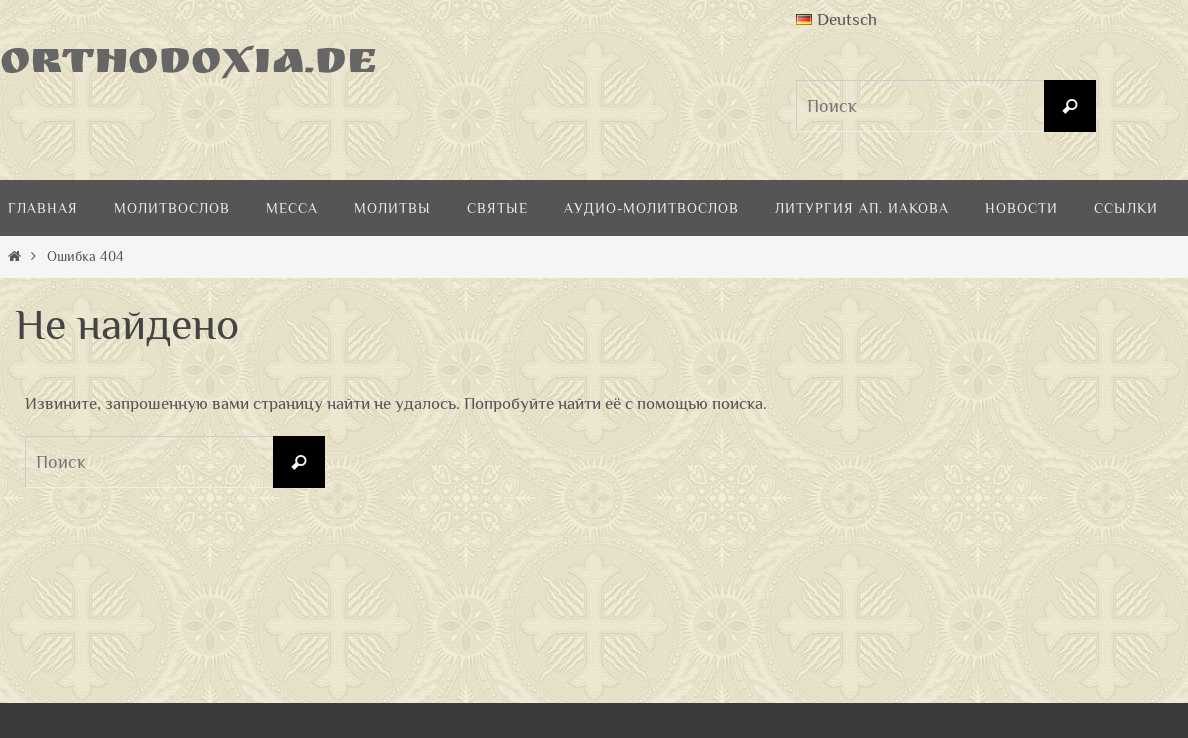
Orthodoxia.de (189, 65)
